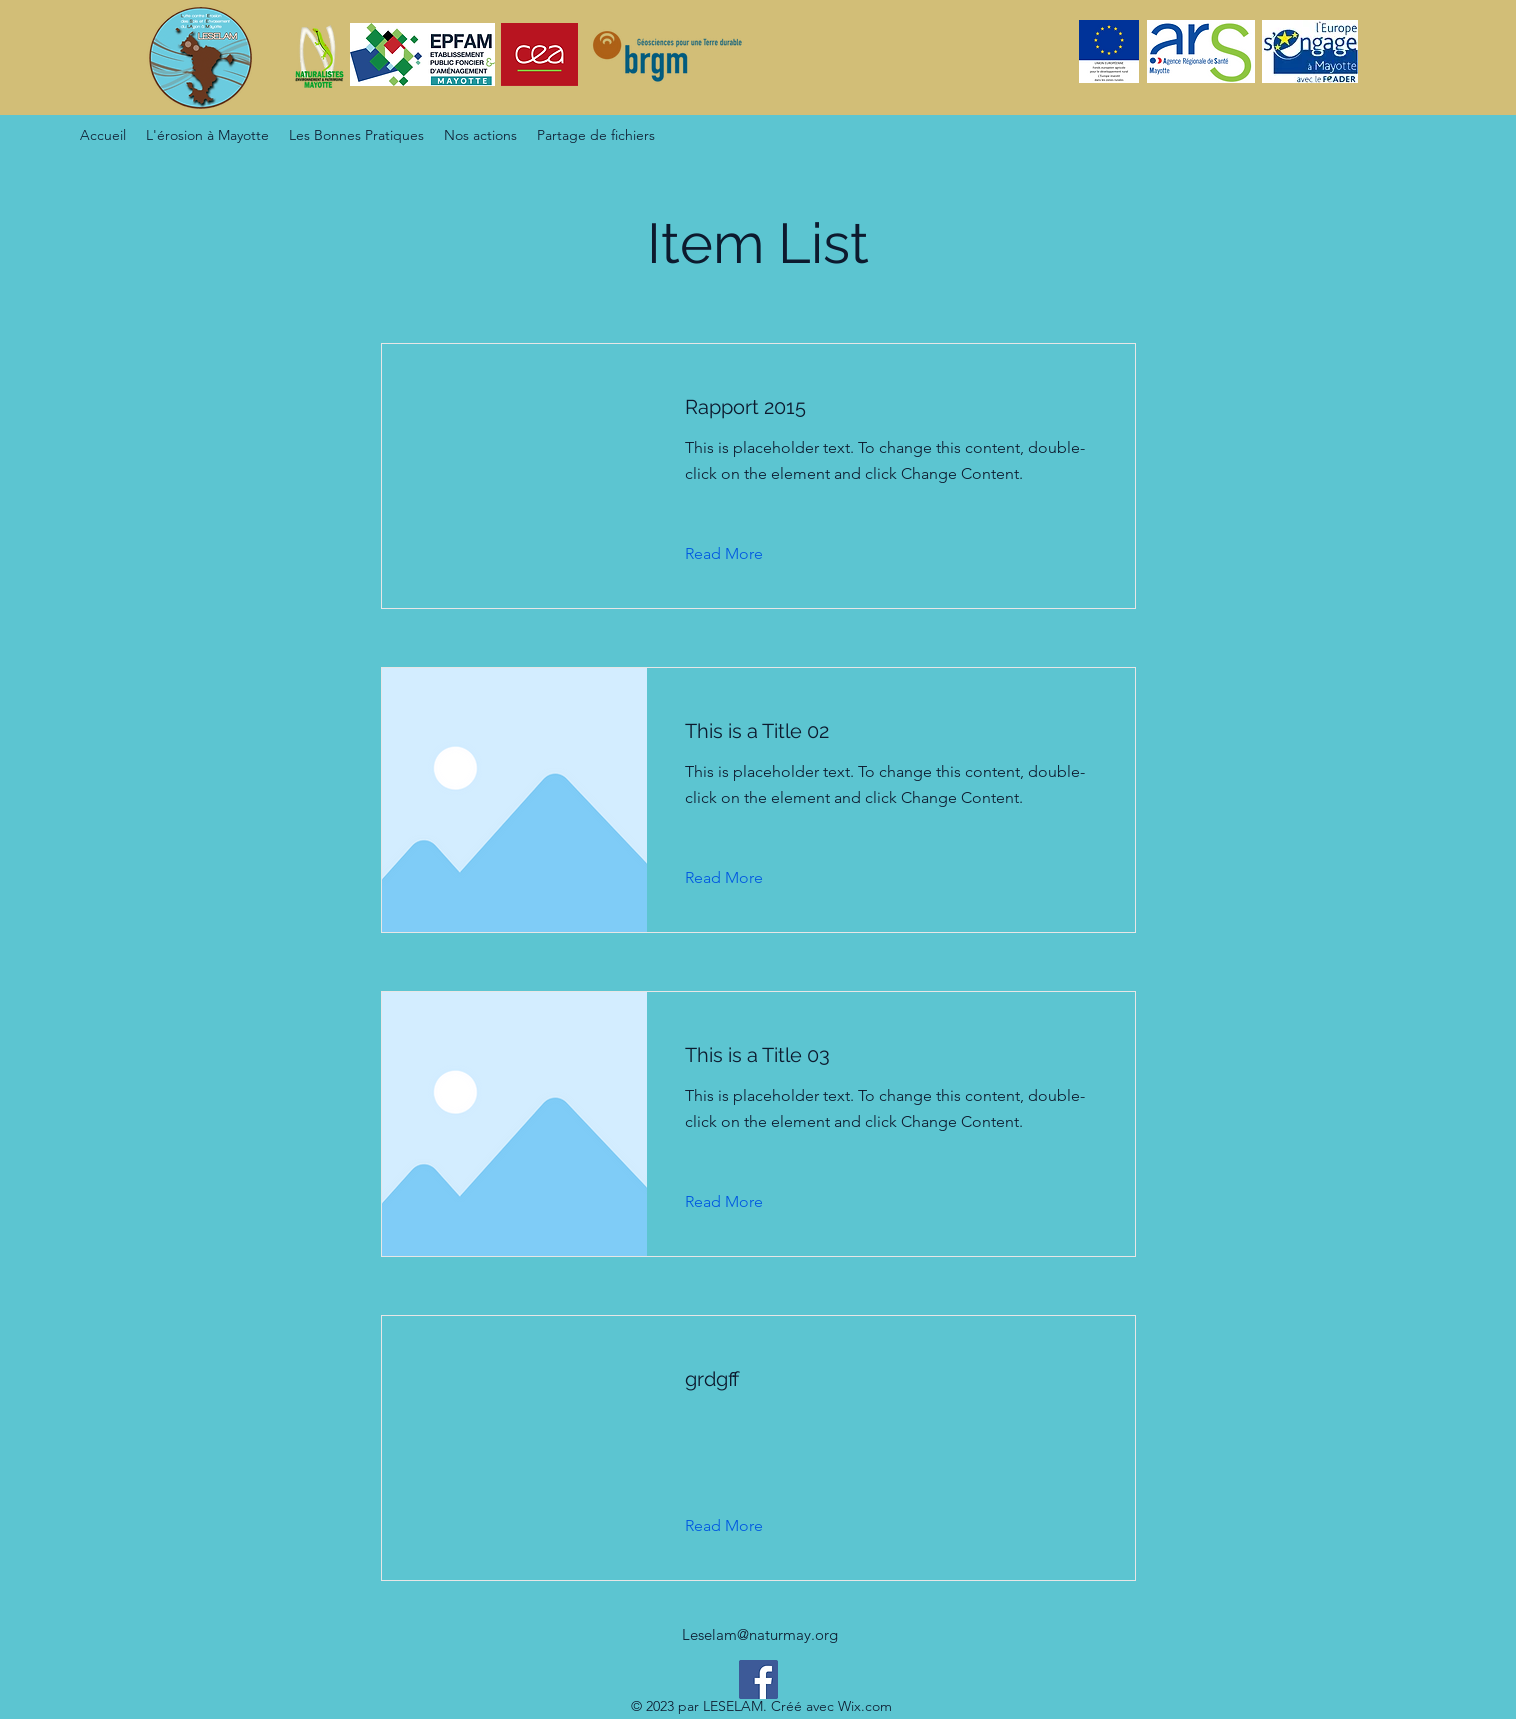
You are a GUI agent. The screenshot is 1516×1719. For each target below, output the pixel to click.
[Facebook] (758, 1679)
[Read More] (739, 554)
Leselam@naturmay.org (760, 1634)
